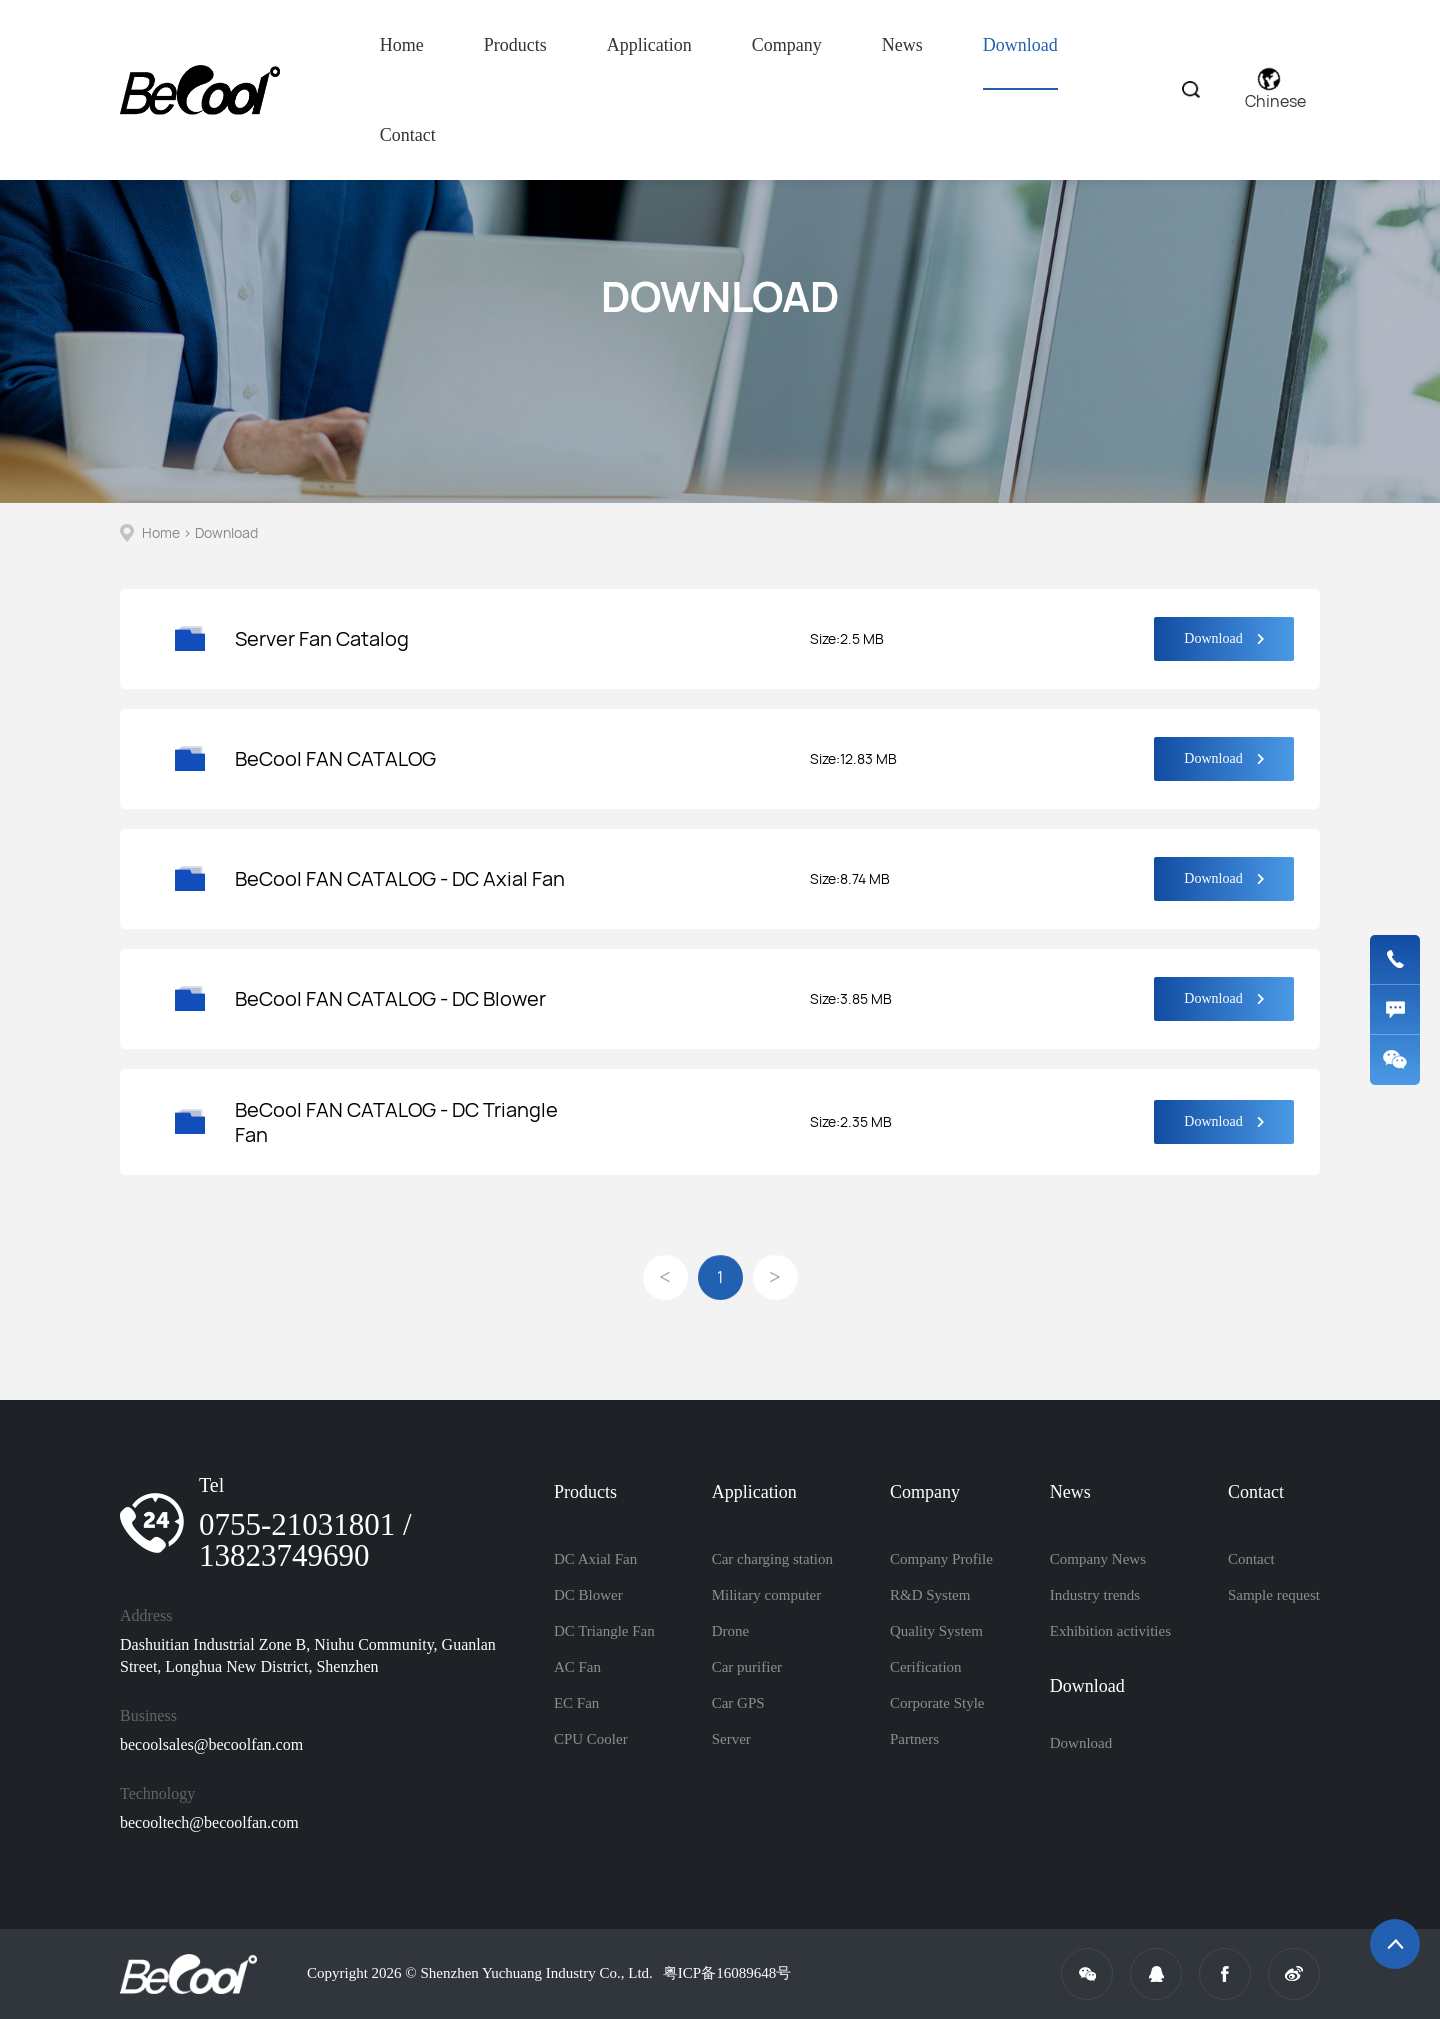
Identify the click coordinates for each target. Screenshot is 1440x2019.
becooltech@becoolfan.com (209, 1822)
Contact (408, 135)
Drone (731, 1631)
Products (515, 45)
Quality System (936, 1631)
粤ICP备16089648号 (727, 1973)
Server (731, 1739)
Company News (1098, 1559)
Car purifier (747, 1667)
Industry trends (1095, 1595)
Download (1020, 62)
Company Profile (941, 1559)
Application (649, 45)
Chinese (1275, 90)
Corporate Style (937, 1703)
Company (787, 45)
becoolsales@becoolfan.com (211, 1744)
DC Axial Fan (595, 1559)
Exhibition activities (1110, 1631)
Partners (914, 1739)
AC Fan (577, 1667)
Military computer (767, 1595)
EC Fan (576, 1703)
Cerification (926, 1667)
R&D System (930, 1595)
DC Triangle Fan (604, 1631)
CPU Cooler (591, 1739)
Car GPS (738, 1703)
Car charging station (772, 1559)
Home (402, 45)
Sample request (1274, 1595)
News (902, 45)
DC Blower (588, 1595)
